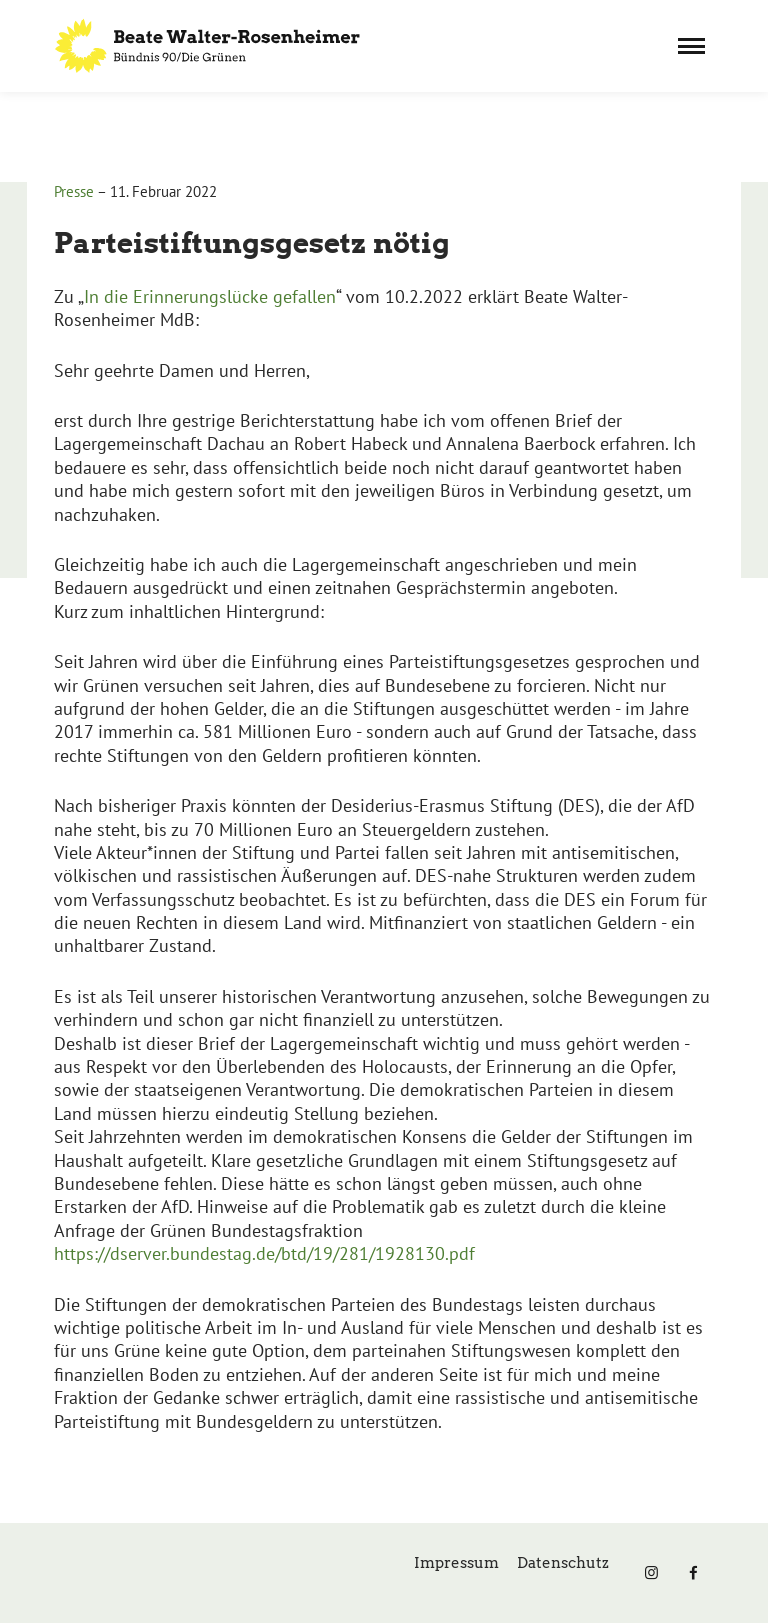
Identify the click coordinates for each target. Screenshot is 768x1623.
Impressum (456, 1563)
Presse (74, 191)
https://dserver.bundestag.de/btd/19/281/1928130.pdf (264, 1253)
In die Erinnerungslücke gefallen (210, 296)
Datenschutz (563, 1563)
